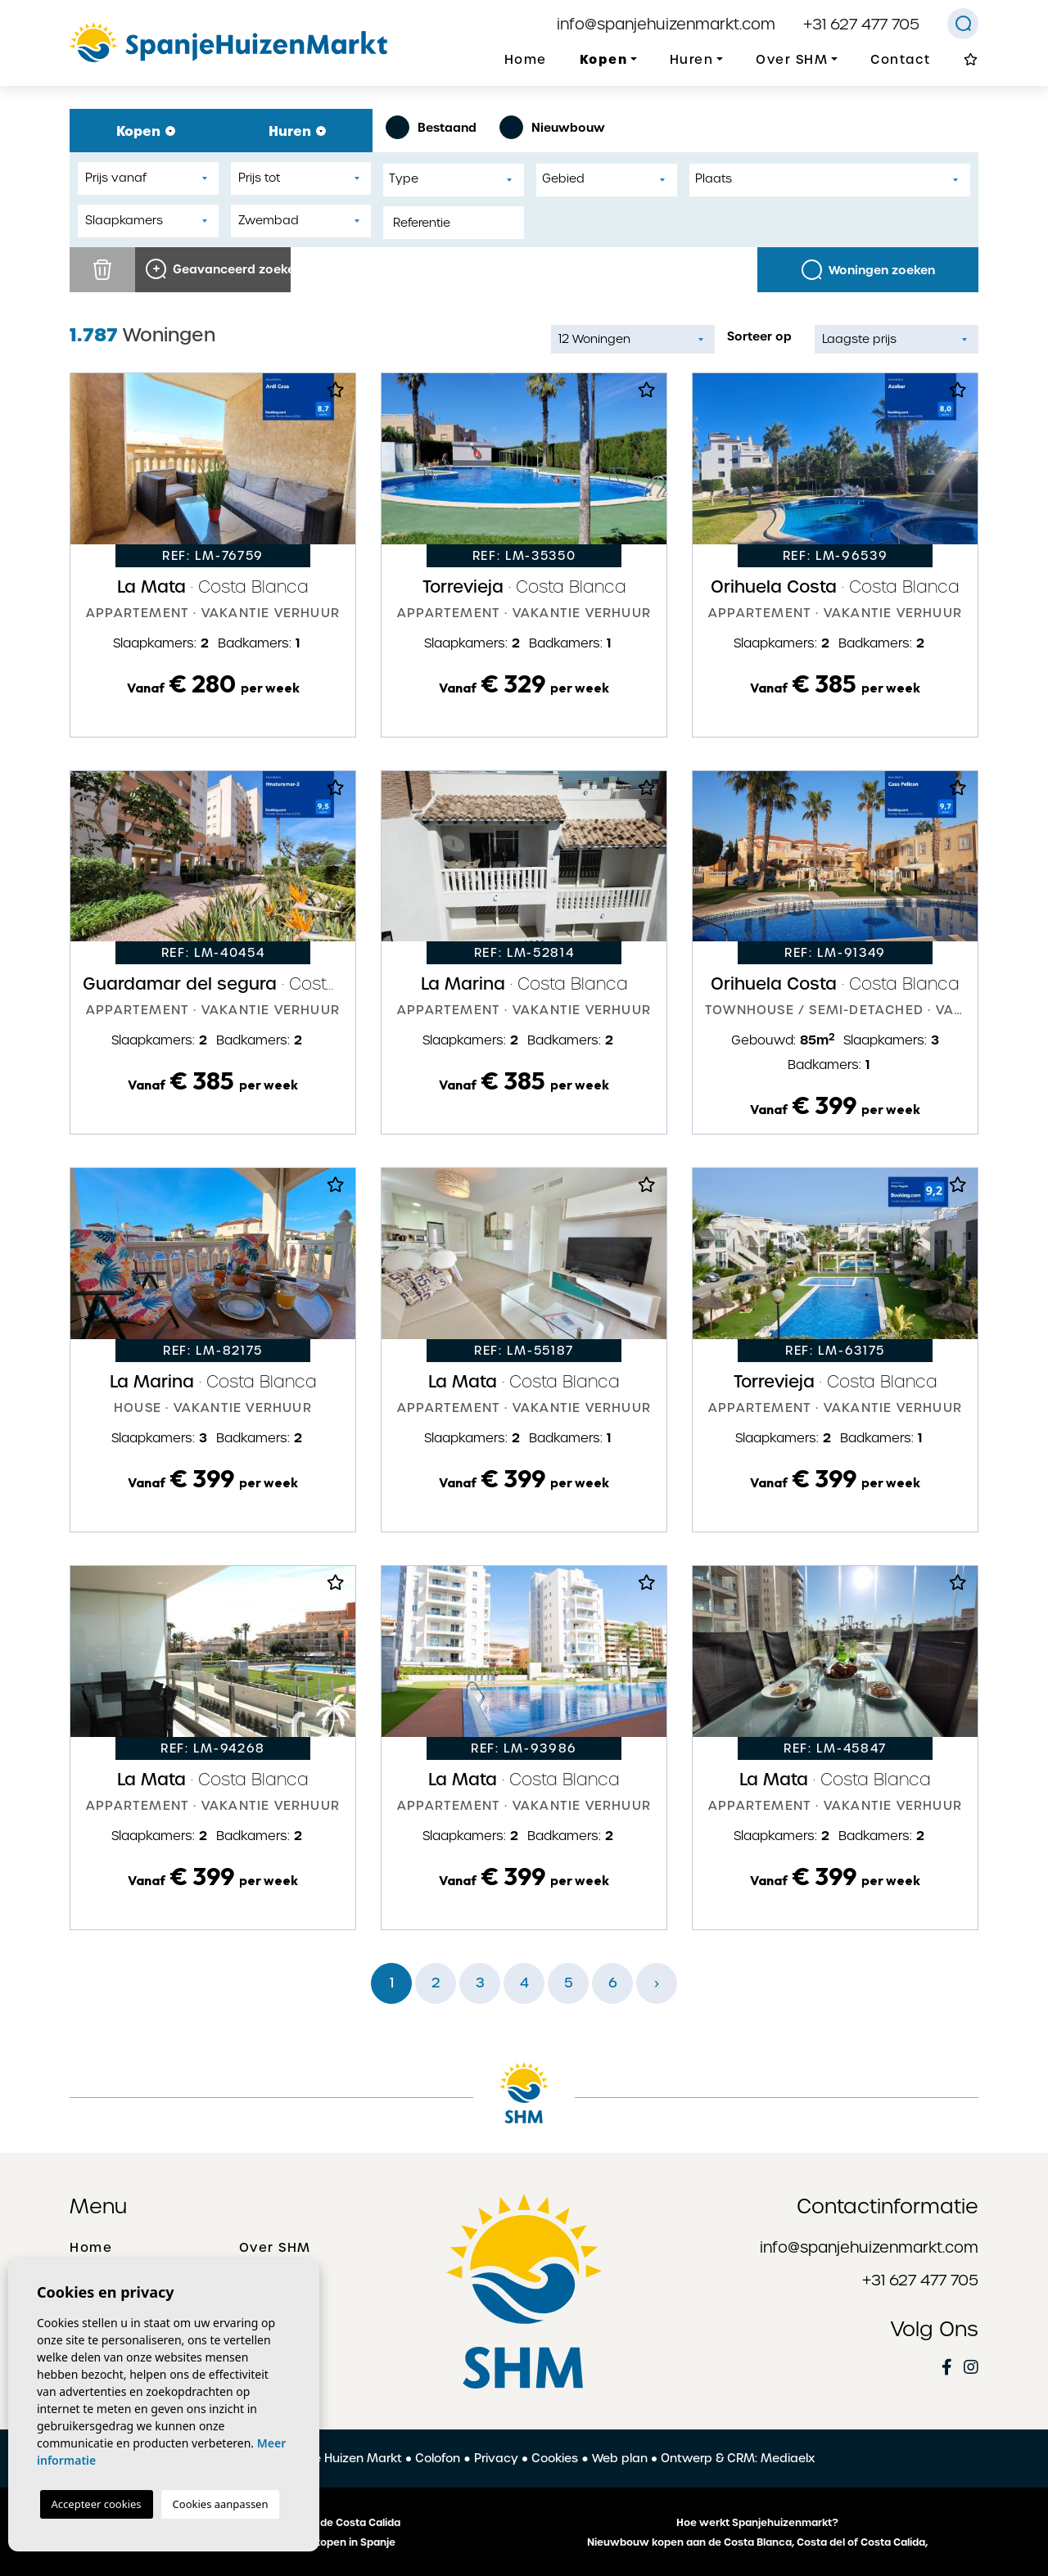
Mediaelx (788, 2458)
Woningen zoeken (868, 269)
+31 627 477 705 (861, 24)
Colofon (437, 2458)
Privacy (496, 2458)
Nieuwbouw (552, 127)
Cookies (554, 2458)
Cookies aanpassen (221, 2504)
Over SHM (275, 2248)
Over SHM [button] (792, 60)
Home (525, 60)
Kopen (145, 130)
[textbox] (457, 178)
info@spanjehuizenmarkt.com (666, 24)
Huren (297, 130)
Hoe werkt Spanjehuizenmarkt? (757, 2522)
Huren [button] (692, 60)
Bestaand (431, 127)
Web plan (620, 2458)
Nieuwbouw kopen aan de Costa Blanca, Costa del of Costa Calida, (757, 2542)
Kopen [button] (604, 59)
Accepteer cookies (97, 2504)
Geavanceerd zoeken (218, 269)
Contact (900, 60)
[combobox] (453, 180)
